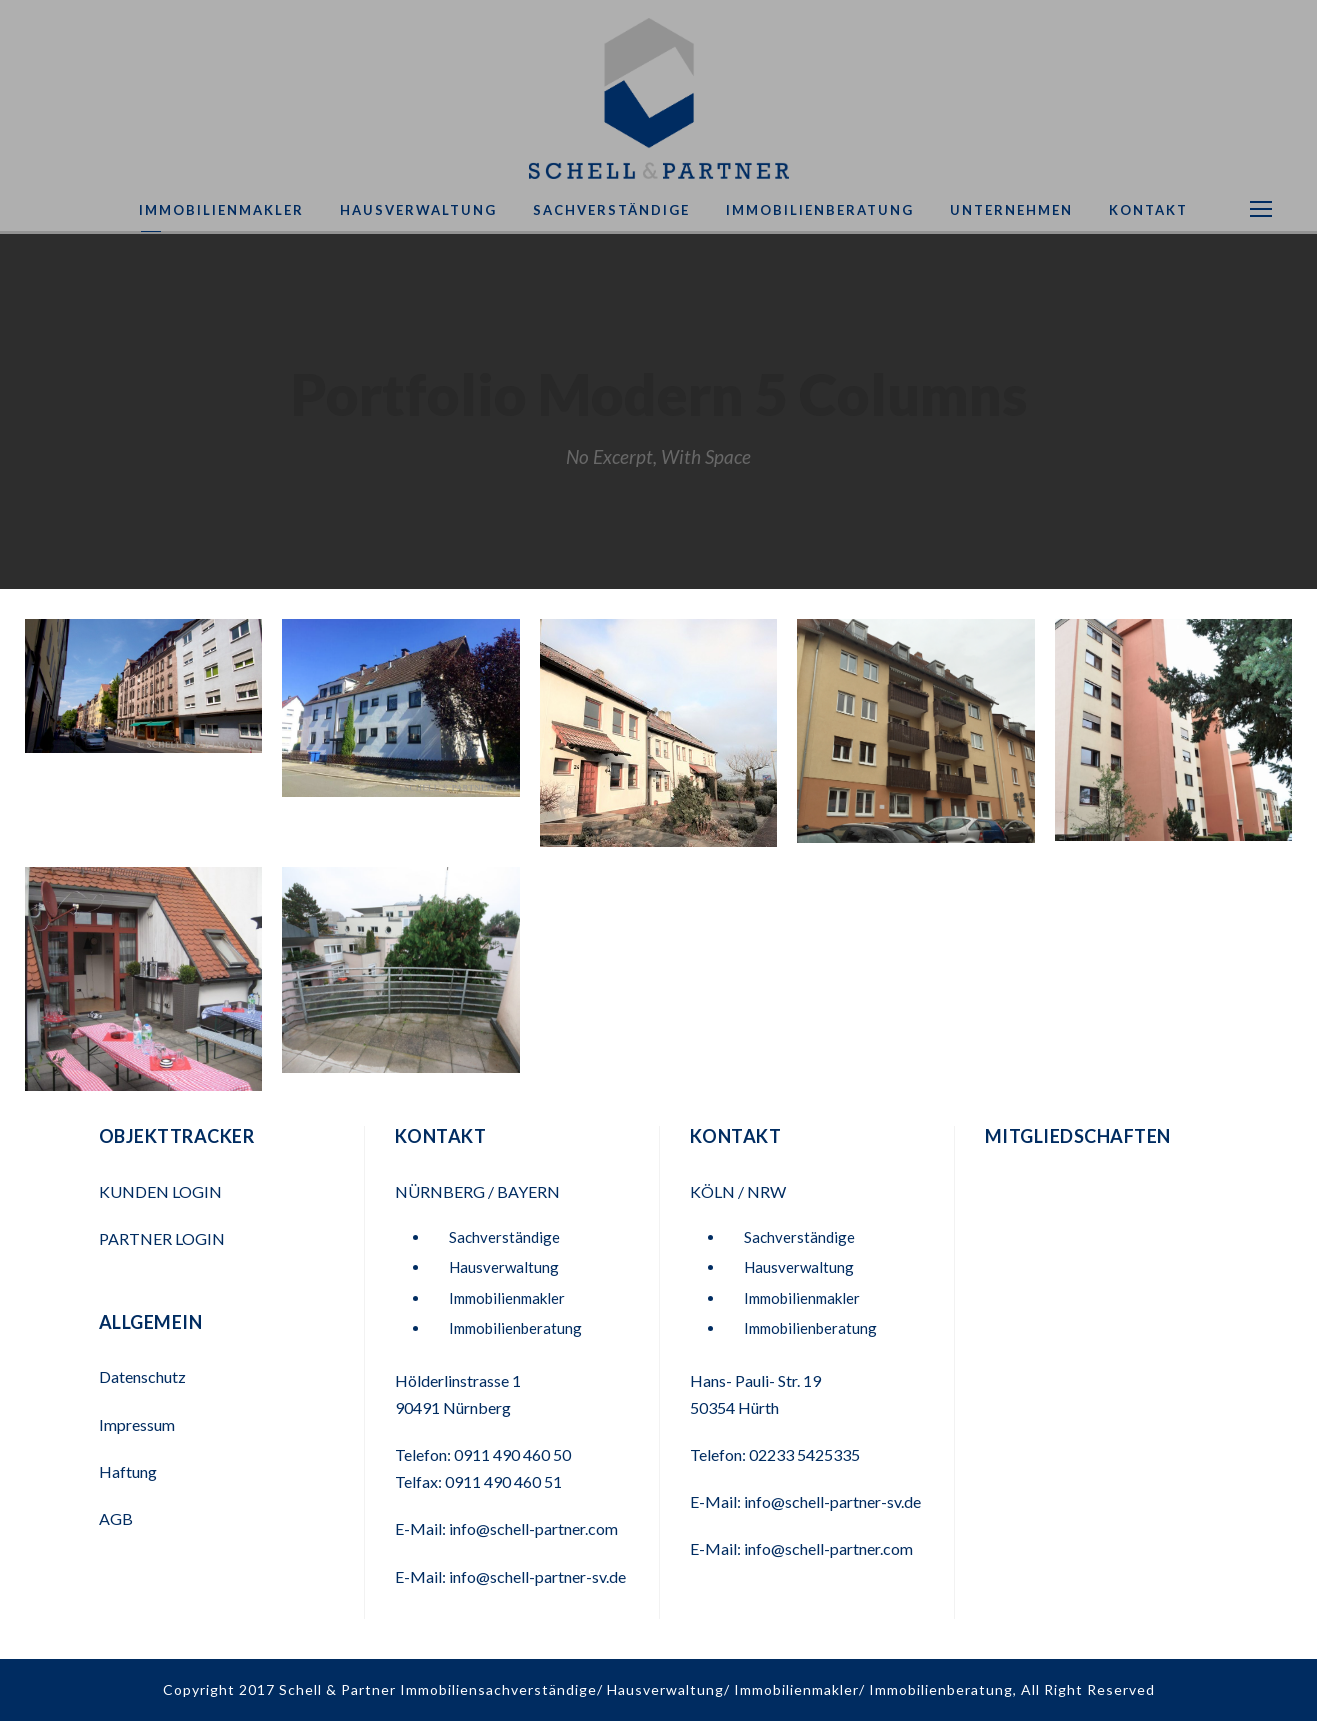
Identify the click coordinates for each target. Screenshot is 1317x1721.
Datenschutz (142, 1376)
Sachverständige (611, 210)
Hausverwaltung (418, 210)
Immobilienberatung (820, 210)
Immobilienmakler (221, 210)
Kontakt (1148, 210)
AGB (116, 1518)
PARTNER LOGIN (163, 1238)
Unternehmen (1011, 210)
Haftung (128, 1471)
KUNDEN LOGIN (162, 1191)
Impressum (137, 1424)
